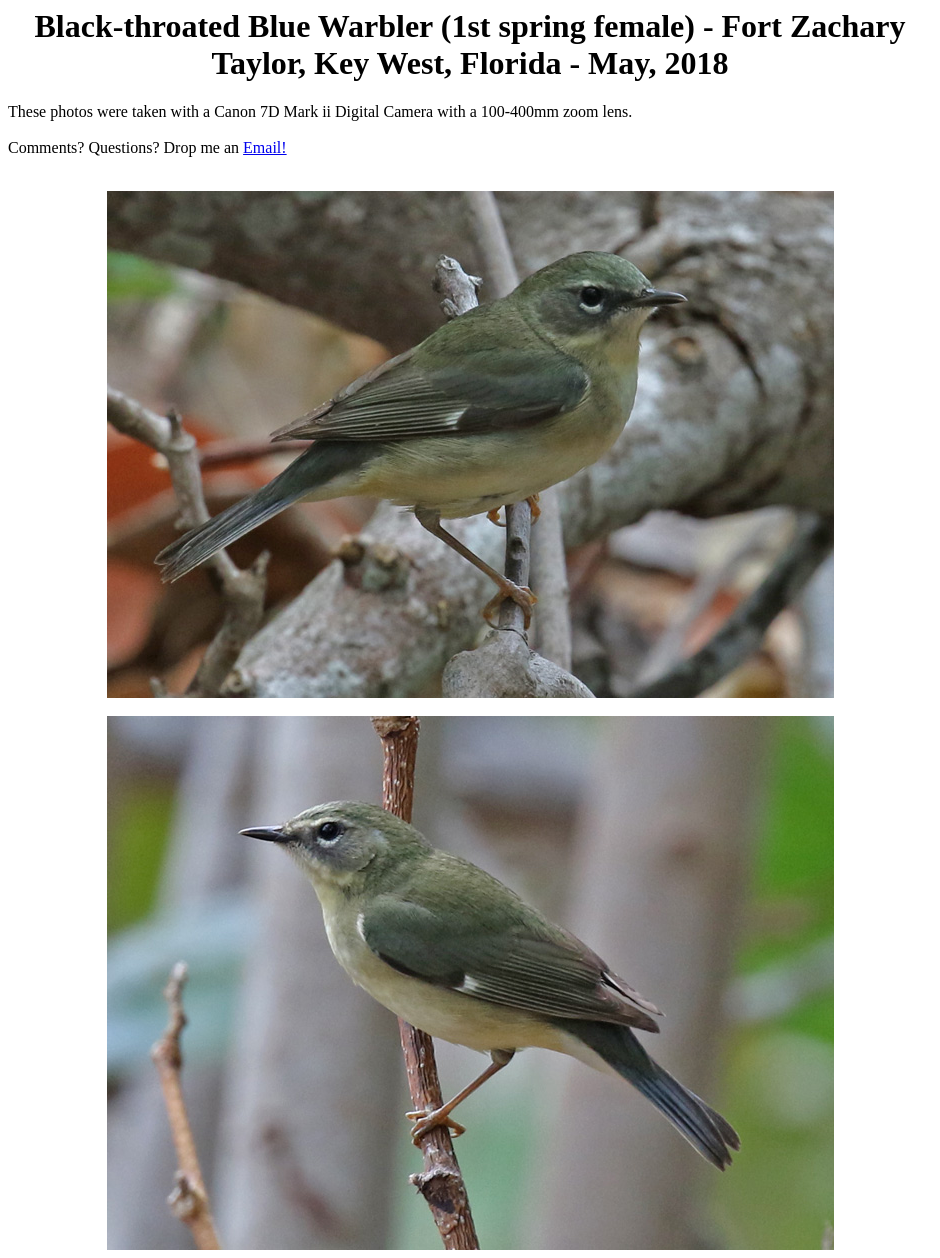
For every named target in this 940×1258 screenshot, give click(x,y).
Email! (265, 147)
